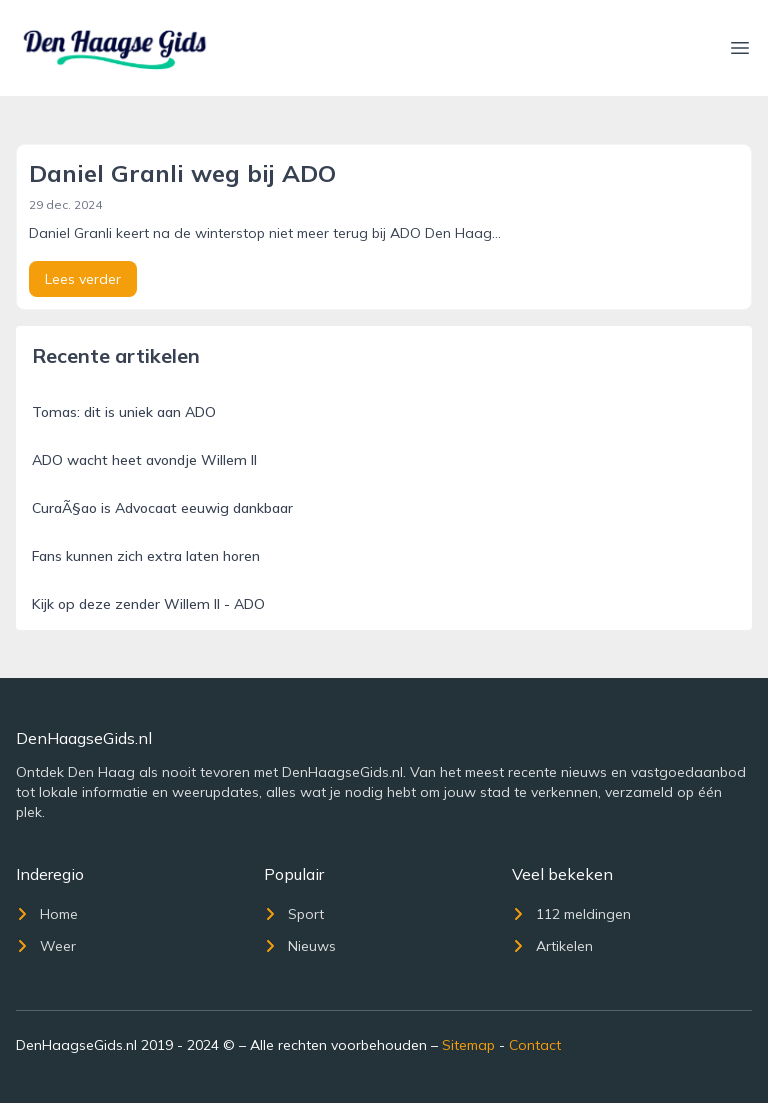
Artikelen (552, 946)
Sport (294, 914)
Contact (535, 1045)
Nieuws (300, 946)
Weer (46, 946)
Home (47, 914)
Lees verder (83, 279)
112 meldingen (571, 914)
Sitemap (468, 1045)
